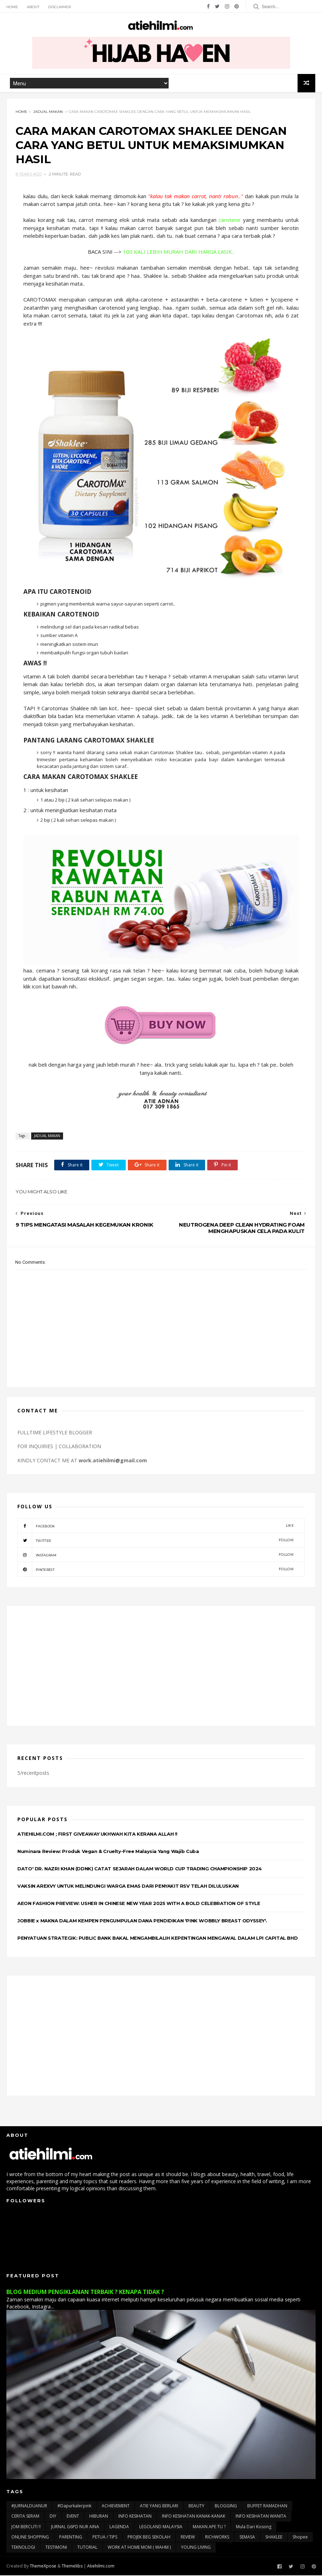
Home (12, 7)
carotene (230, 220)
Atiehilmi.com (100, 2567)
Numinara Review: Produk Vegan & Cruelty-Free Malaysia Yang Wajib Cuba (108, 1852)
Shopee (300, 2538)
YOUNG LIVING (196, 2548)
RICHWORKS (217, 2538)
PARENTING (70, 2538)
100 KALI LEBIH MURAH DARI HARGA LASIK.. (178, 252)
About (33, 7)
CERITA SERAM (25, 2517)
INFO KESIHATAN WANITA (261, 2517)
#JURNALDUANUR (29, 2506)
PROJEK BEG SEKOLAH (149, 2538)
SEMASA (247, 2538)
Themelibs (72, 2567)
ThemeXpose (43, 2567)
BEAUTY (196, 2506)
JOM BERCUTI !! (26, 2527)
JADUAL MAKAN (48, 112)
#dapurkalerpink (74, 2506)
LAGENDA (119, 2527)
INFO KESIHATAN (135, 2517)
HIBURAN (98, 2517)
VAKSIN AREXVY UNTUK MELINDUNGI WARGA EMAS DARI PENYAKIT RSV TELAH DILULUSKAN (128, 1886)
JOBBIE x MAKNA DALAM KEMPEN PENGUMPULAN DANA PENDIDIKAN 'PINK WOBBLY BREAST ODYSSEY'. (142, 1921)
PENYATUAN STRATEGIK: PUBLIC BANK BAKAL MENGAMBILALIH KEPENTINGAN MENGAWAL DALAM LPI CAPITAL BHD (157, 1938)
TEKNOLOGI (23, 2548)
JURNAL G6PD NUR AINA (75, 2527)
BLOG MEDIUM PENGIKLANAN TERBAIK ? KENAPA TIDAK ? (85, 2292)
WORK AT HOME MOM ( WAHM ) (139, 2548)
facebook (155, 1526)
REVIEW (188, 2538)
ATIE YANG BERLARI (159, 2506)
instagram (155, 1555)
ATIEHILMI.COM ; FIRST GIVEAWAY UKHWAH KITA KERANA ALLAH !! (97, 1834)
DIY (53, 2517)
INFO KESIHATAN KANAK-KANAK (193, 2517)
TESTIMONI (56, 2548)
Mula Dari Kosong (253, 2527)
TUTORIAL (87, 2548)
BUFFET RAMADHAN (267, 2506)
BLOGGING (226, 2506)
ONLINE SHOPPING (30, 2538)
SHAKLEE (273, 2538)
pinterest (155, 1570)
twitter (155, 1541)
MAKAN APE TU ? (209, 2527)
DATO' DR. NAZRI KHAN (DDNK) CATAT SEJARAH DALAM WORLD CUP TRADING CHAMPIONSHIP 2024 (139, 1869)
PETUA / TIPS (104, 2538)
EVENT (73, 2517)
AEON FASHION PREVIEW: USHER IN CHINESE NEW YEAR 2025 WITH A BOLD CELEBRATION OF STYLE (138, 1904)
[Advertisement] (161, 1666)
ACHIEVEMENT (116, 2506)
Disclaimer (59, 7)
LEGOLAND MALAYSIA (160, 2527)
